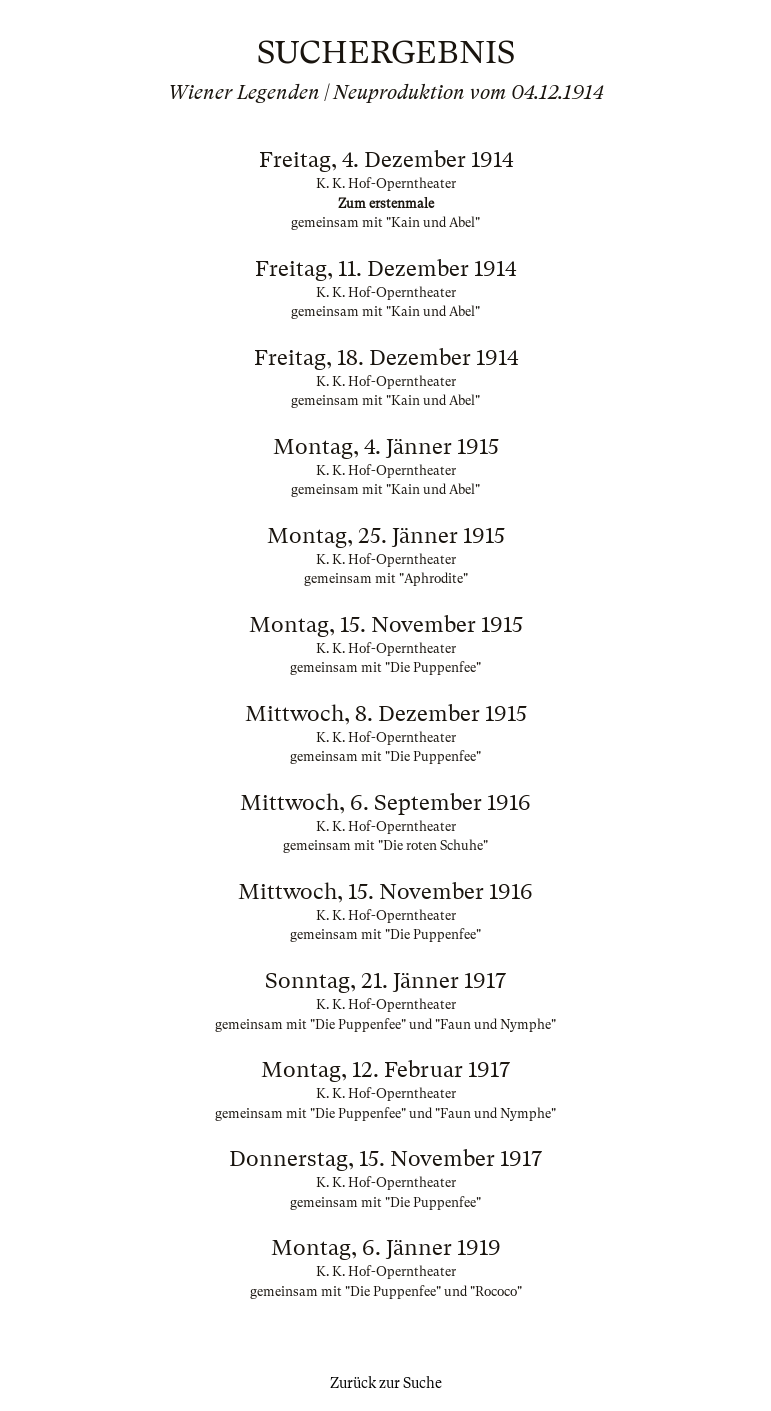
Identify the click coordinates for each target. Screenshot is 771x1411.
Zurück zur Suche (386, 1383)
